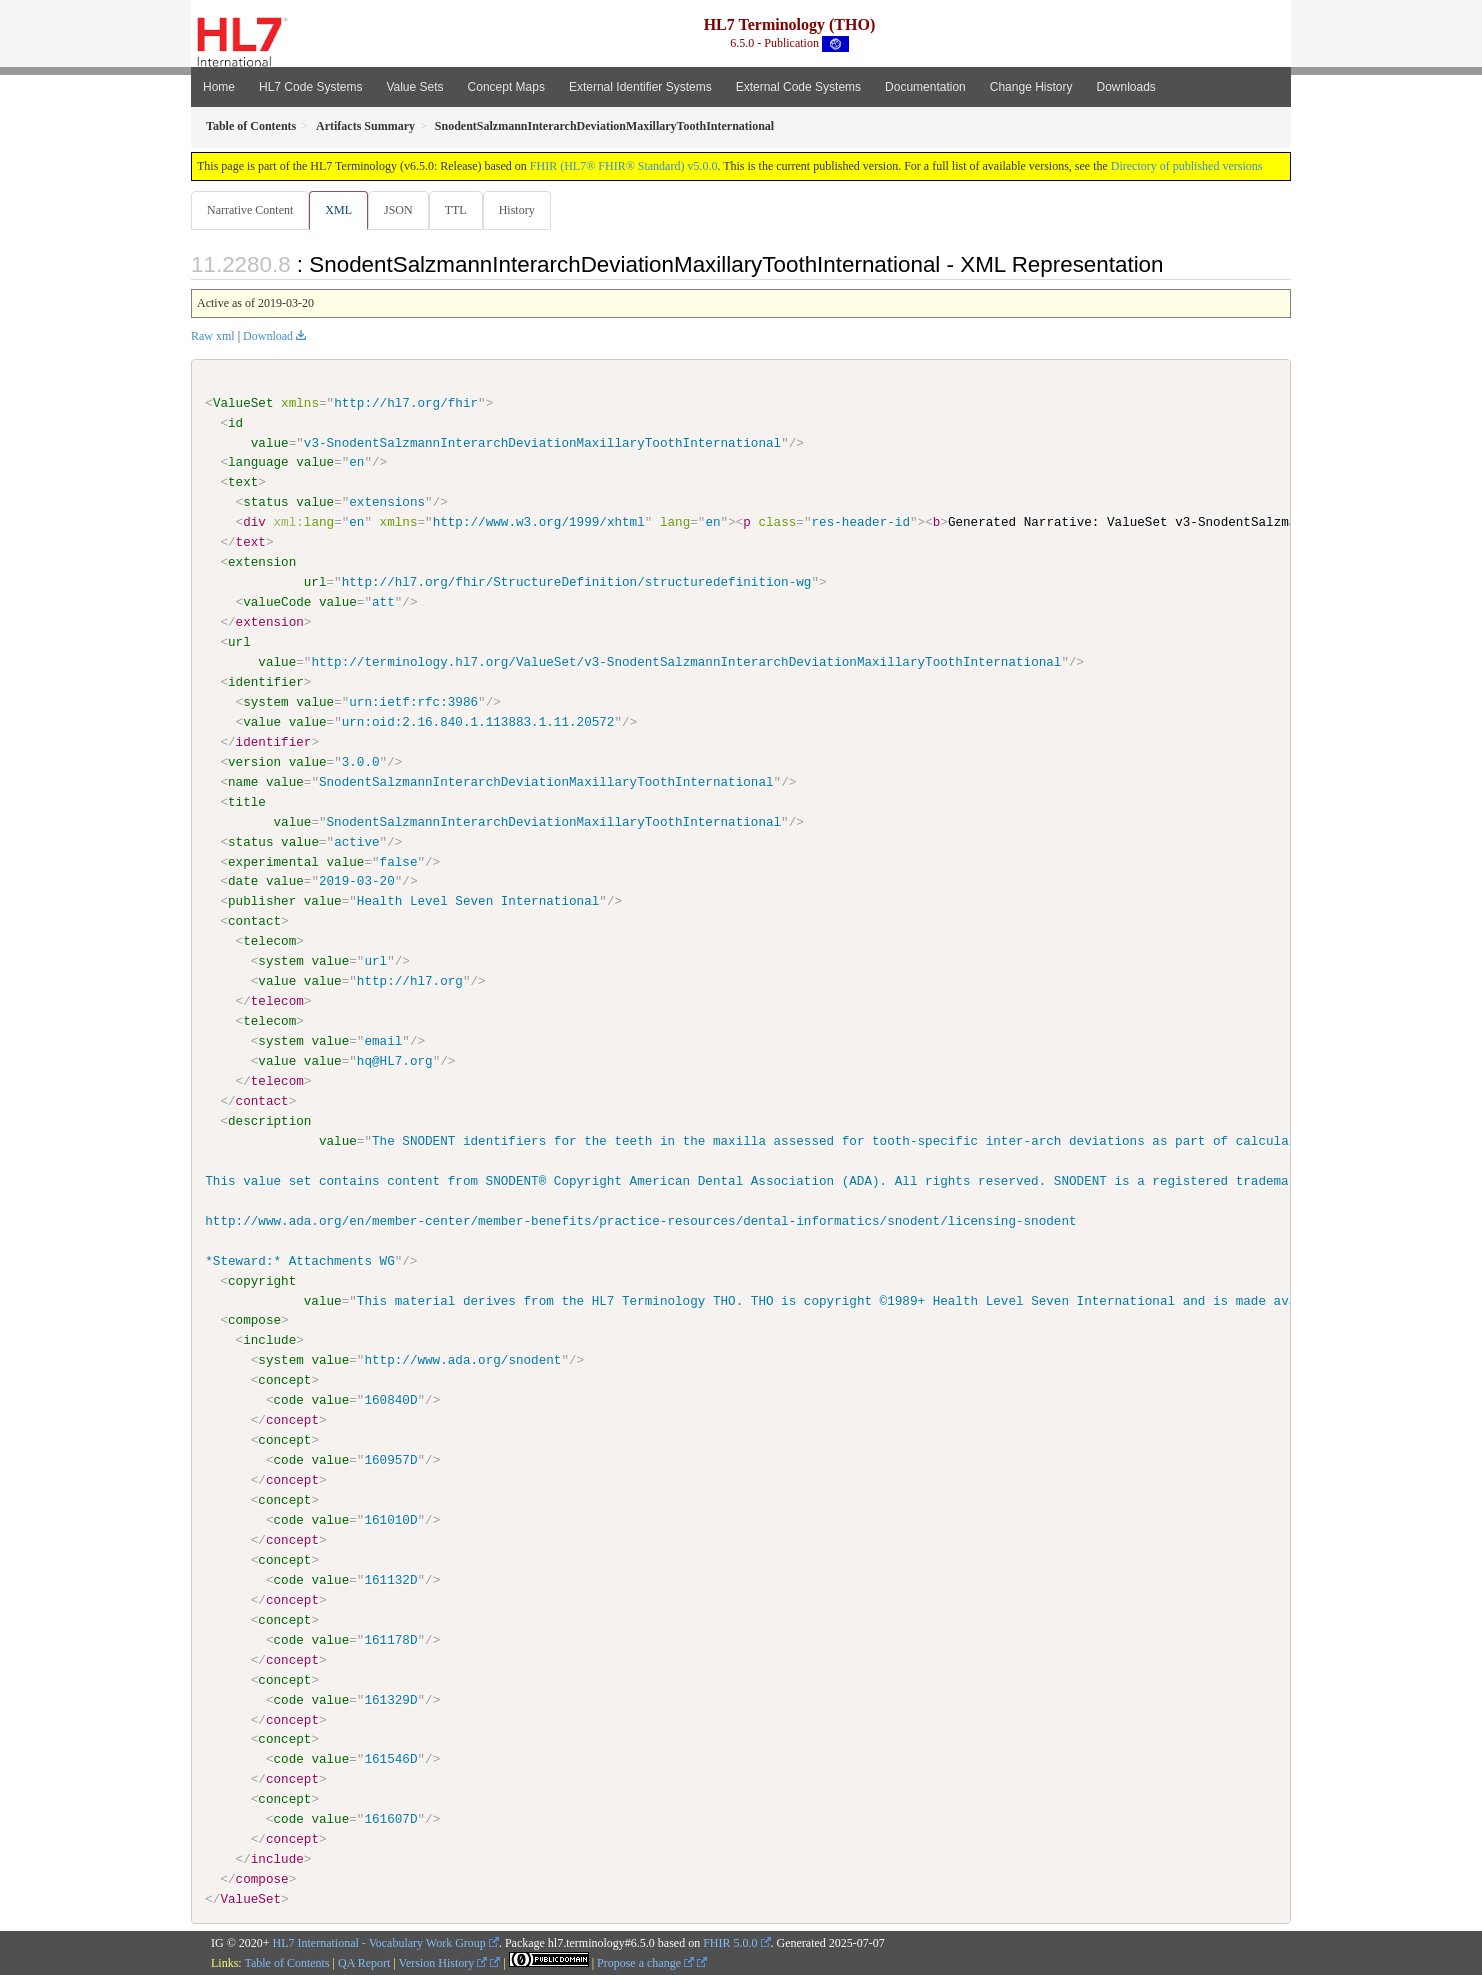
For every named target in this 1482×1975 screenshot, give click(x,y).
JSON (402, 210)
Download (268, 337)
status (265, 503)
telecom (269, 942)
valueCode (277, 603)
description (269, 1121)
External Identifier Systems (640, 87)
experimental (273, 862)
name (243, 782)
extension (262, 563)
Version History (443, 1963)
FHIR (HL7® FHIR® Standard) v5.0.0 (624, 166)
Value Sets (414, 87)
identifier (266, 683)
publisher (262, 902)
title (247, 802)
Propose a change (645, 1963)
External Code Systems (798, 87)
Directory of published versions (1187, 166)
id (235, 424)
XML (340, 210)
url (315, 583)
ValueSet (243, 404)
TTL (462, 210)
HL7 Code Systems (310, 87)
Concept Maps (506, 87)
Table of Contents (286, 1963)
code (288, 1400)
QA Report (364, 1963)
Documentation (925, 87)
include (269, 1341)
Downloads (1126, 87)
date (243, 882)
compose (254, 1321)
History (525, 210)
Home (219, 87)
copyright (262, 1281)
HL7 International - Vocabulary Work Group (379, 1943)
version (254, 762)
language (258, 463)
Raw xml (213, 337)
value (270, 443)
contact (254, 922)
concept (284, 1381)
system (265, 703)
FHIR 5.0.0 (730, 1943)
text (243, 483)
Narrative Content (250, 210)
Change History (1031, 87)
